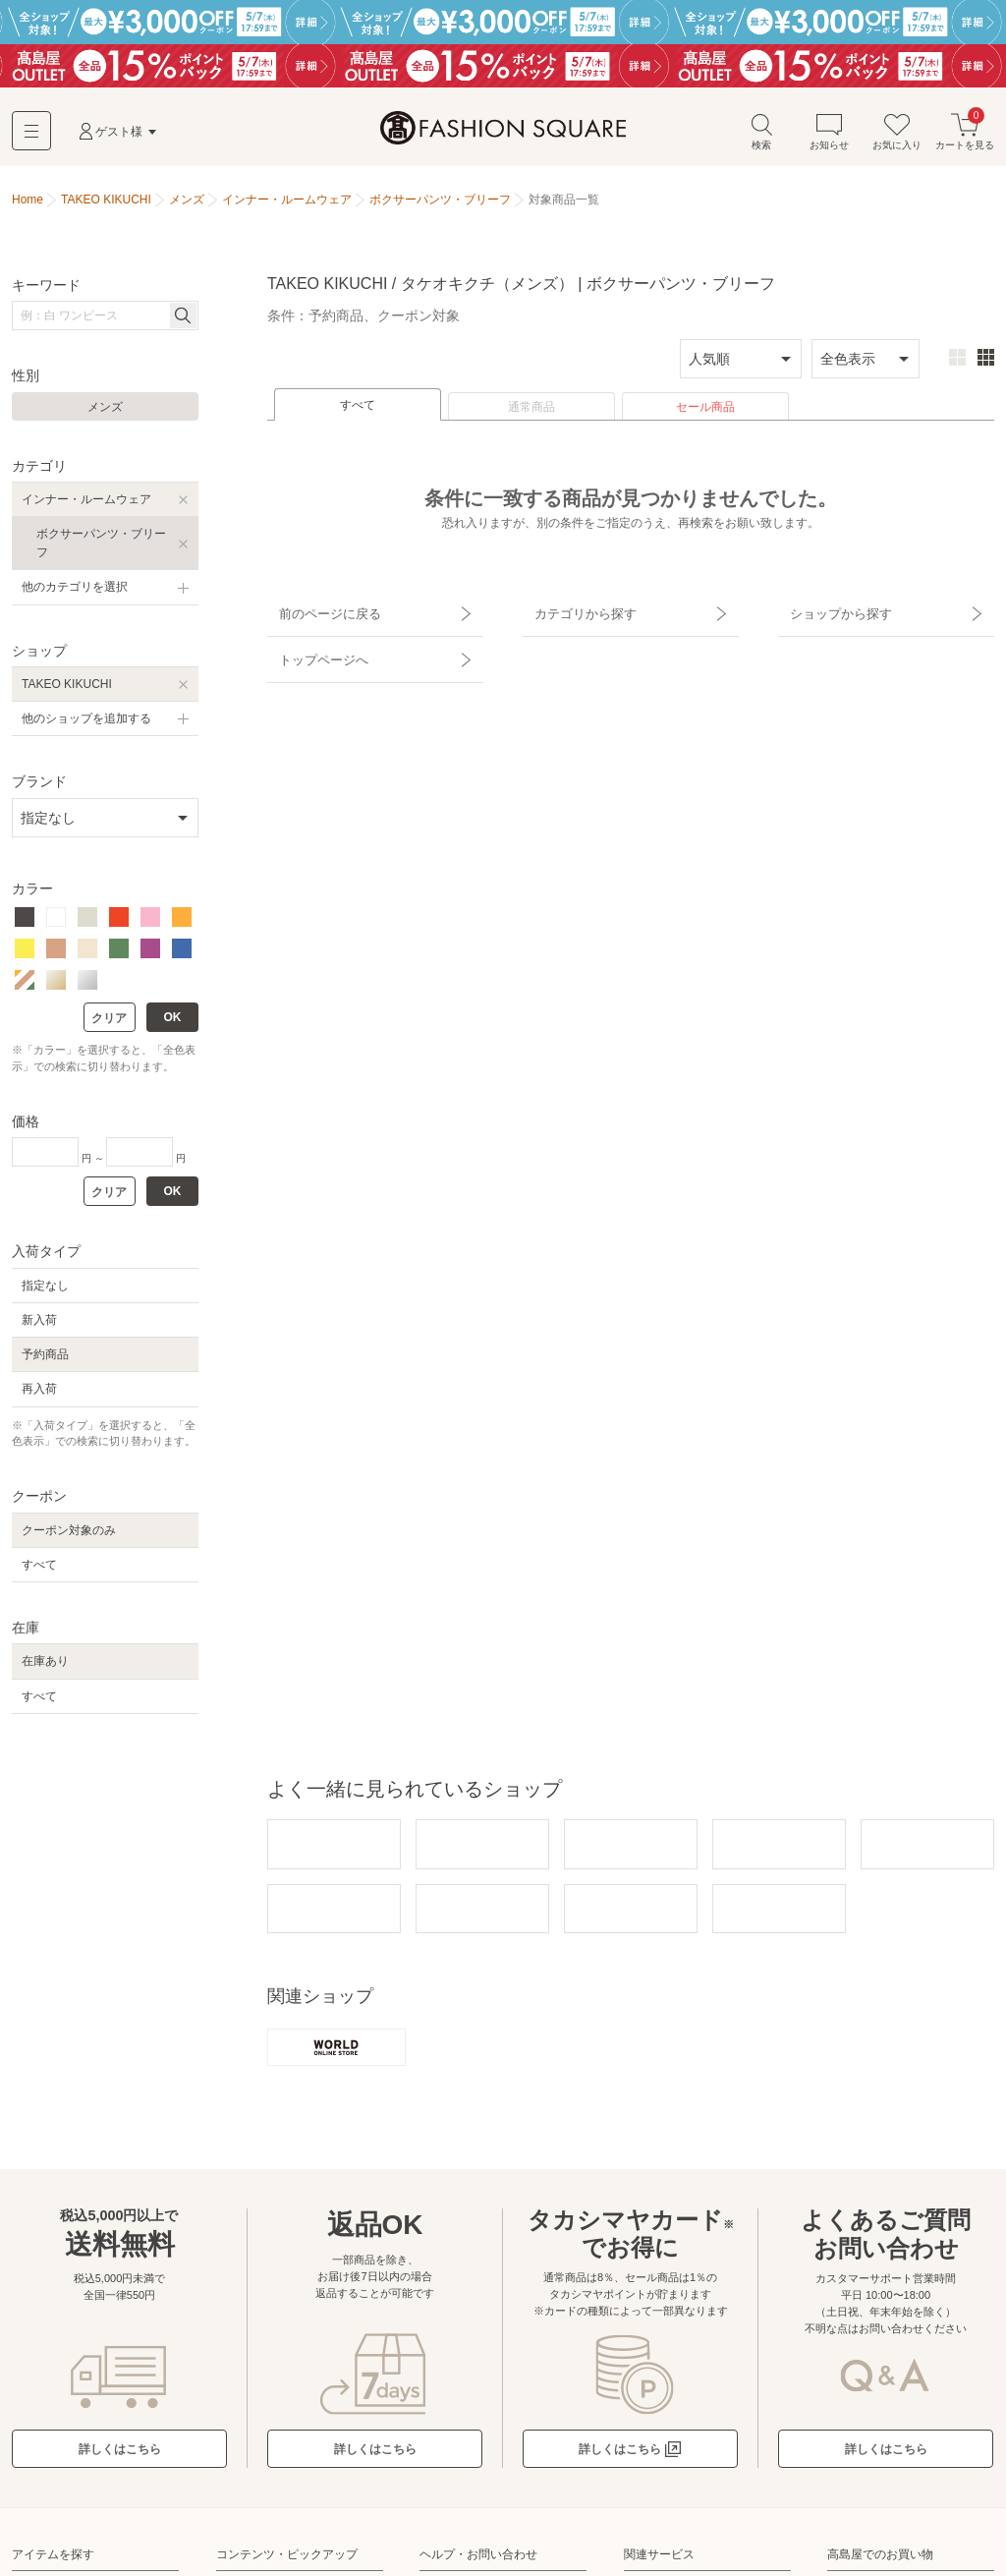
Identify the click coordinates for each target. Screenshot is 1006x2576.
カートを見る (964, 136)
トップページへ (313, 647)
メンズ (105, 412)
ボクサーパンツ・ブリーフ (101, 548)
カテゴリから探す (575, 612)
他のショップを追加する (86, 723)
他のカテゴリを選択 (75, 592)
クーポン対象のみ (69, 1535)
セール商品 (705, 412)
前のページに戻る (319, 612)
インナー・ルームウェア (86, 504)
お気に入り (897, 136)
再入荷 (39, 1394)
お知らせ (829, 136)
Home (27, 204)
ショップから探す (830, 612)
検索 (761, 136)
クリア (109, 1023)
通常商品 (531, 412)
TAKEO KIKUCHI (67, 689)
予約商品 (45, 1359)
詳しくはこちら (120, 2451)
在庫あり (45, 1666)
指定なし (45, 1290)
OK (173, 1022)
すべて (357, 410)
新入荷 (39, 1325)
